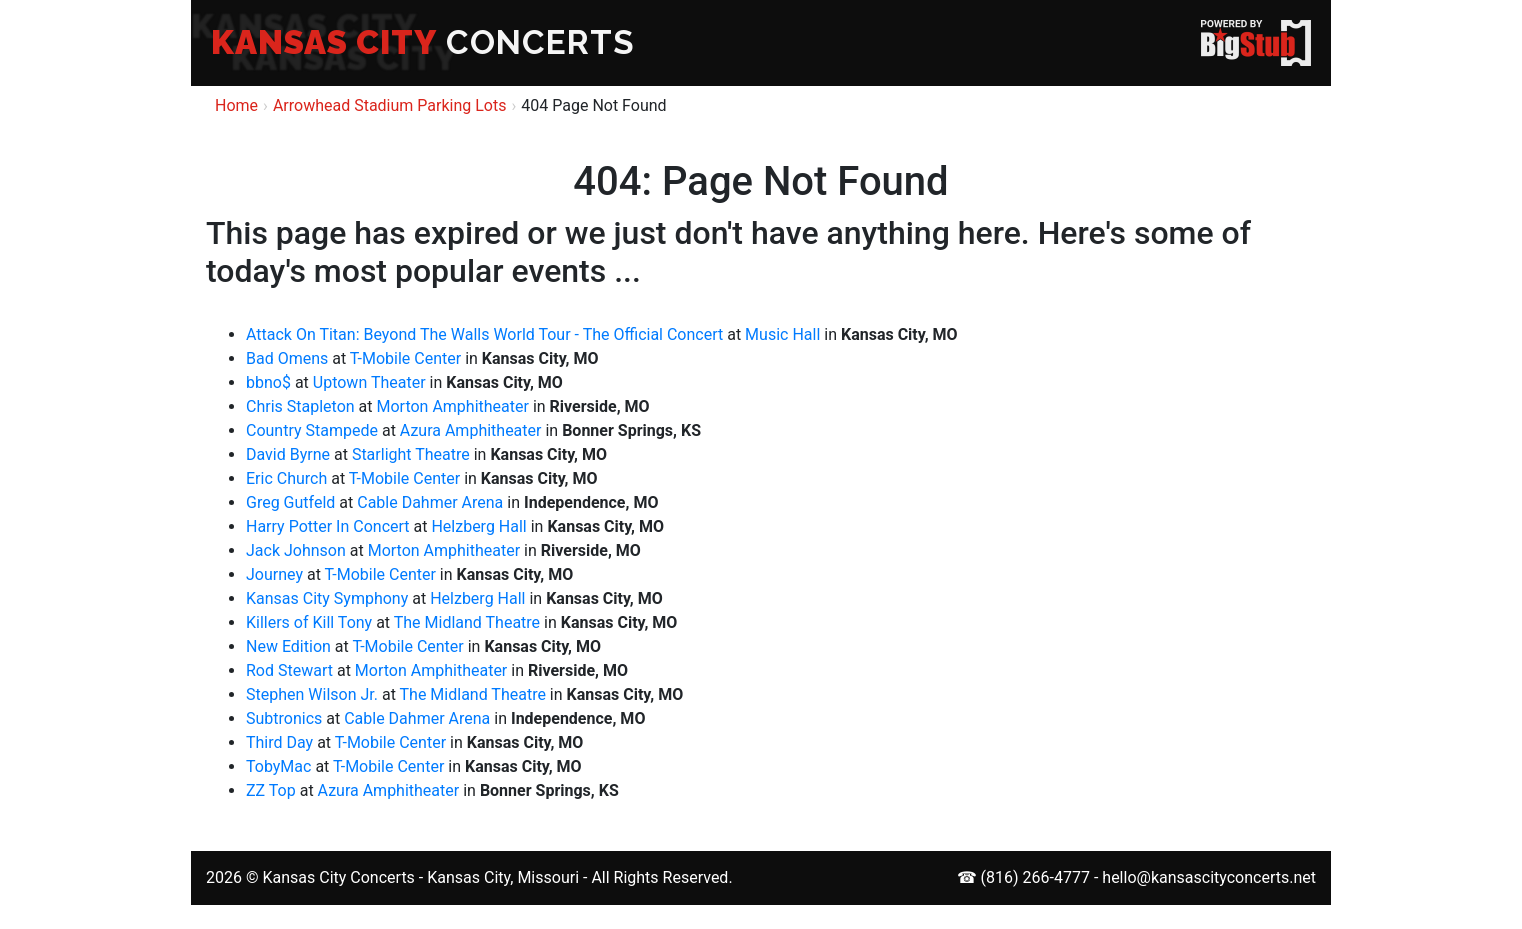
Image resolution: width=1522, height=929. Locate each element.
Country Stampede (312, 430)
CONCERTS (423, 42)
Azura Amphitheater (471, 430)
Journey (274, 574)
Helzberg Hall (478, 526)
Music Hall (782, 334)
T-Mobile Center (405, 358)
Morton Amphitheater (452, 406)
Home (236, 105)
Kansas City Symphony (327, 598)
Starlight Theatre (411, 454)
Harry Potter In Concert (328, 526)
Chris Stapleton (300, 406)
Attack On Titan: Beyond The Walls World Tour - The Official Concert (484, 334)
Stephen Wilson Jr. (312, 694)
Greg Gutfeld (290, 502)
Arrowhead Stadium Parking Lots (390, 105)
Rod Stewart (289, 670)
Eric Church (286, 478)
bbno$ (268, 382)
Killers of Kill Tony (309, 622)
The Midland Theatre (467, 622)
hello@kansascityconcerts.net (1209, 877)
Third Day (279, 742)
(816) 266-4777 (1035, 877)
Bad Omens (287, 358)
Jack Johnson (296, 550)
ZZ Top (271, 790)
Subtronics (284, 718)
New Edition (288, 646)
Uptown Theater (369, 382)
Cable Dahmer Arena (430, 502)
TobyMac (278, 766)
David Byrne (288, 454)
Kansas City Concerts (338, 877)
